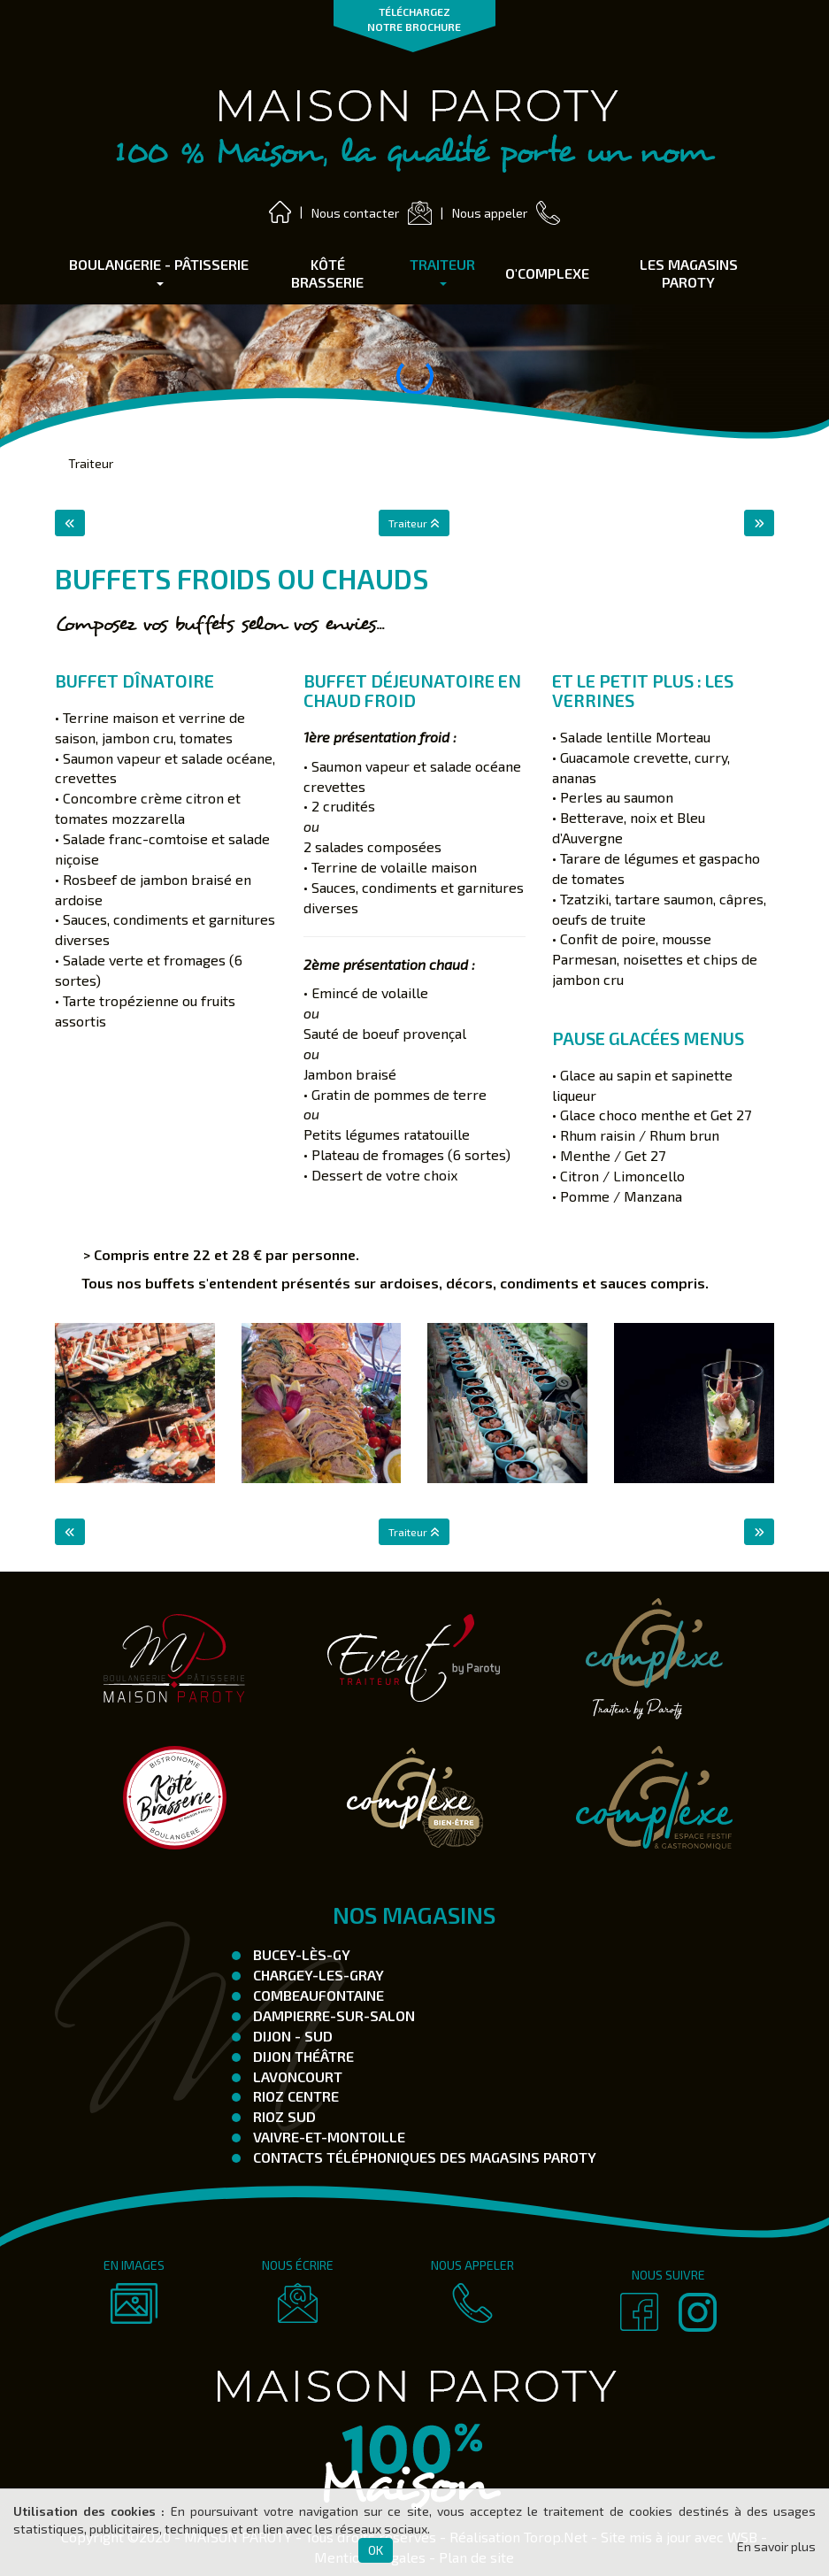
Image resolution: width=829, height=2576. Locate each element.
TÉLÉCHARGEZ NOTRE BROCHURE (414, 19)
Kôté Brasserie (327, 273)
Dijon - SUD (291, 2035)
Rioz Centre (294, 2096)
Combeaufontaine (316, 1995)
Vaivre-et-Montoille (327, 2136)
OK (375, 2549)
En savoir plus (776, 2546)
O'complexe (547, 273)
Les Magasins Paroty (689, 273)
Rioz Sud (282, 2116)
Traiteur (442, 271)
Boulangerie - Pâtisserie (159, 271)
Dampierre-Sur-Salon (332, 2015)
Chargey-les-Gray (316, 1974)
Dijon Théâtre (301, 2056)
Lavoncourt (295, 2076)
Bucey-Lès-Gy (299, 1954)
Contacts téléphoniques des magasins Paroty (422, 2157)
